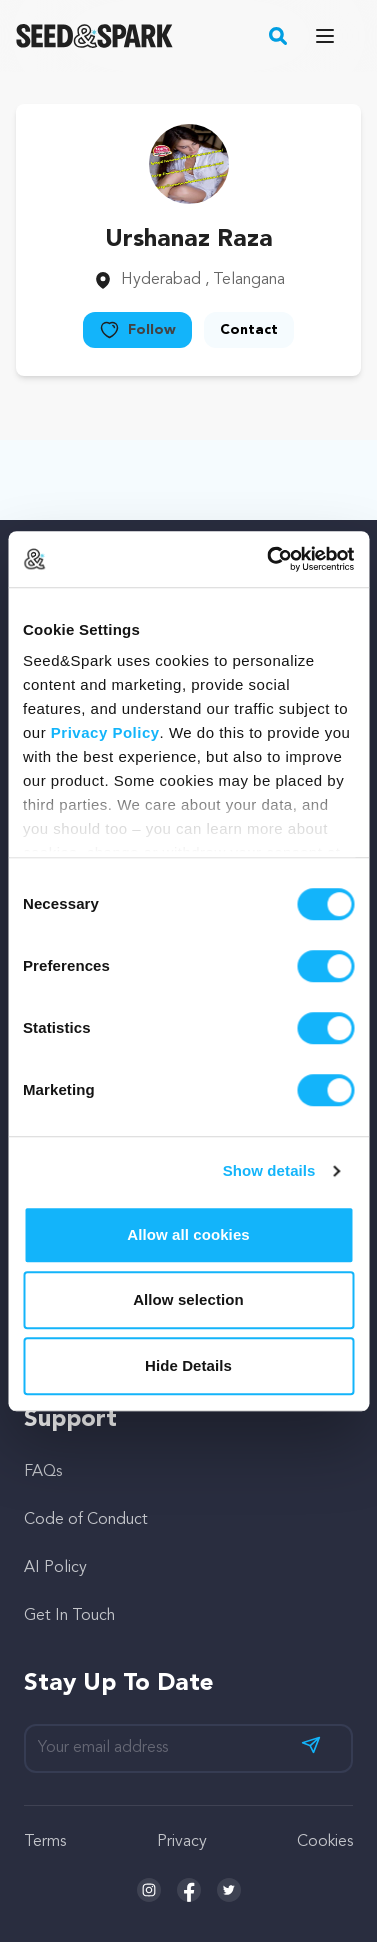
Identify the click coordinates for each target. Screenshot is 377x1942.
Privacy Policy (105, 732)
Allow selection (188, 1299)
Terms (45, 1842)
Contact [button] (249, 330)
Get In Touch (69, 1616)
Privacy (182, 1842)
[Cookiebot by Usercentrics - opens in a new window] (269, 559)
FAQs (43, 1472)
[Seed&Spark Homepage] (94, 36)
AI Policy (55, 1568)
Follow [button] (137, 330)
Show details (269, 1170)
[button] (278, 36)
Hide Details (188, 1365)
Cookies (325, 1842)
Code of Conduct (86, 1520)
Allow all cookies (188, 1234)
